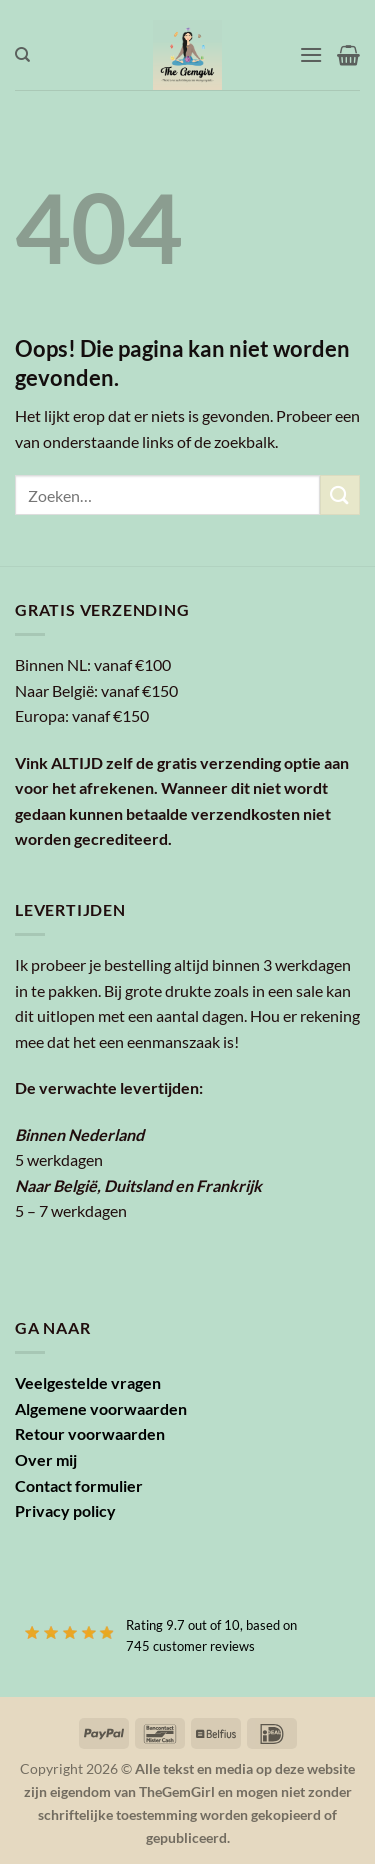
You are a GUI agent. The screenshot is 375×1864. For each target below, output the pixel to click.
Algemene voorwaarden (101, 1408)
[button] (311, 54)
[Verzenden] (340, 494)
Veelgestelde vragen (88, 1382)
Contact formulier (79, 1485)
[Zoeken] (22, 55)
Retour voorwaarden (90, 1433)
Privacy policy (65, 1510)
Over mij (46, 1459)
